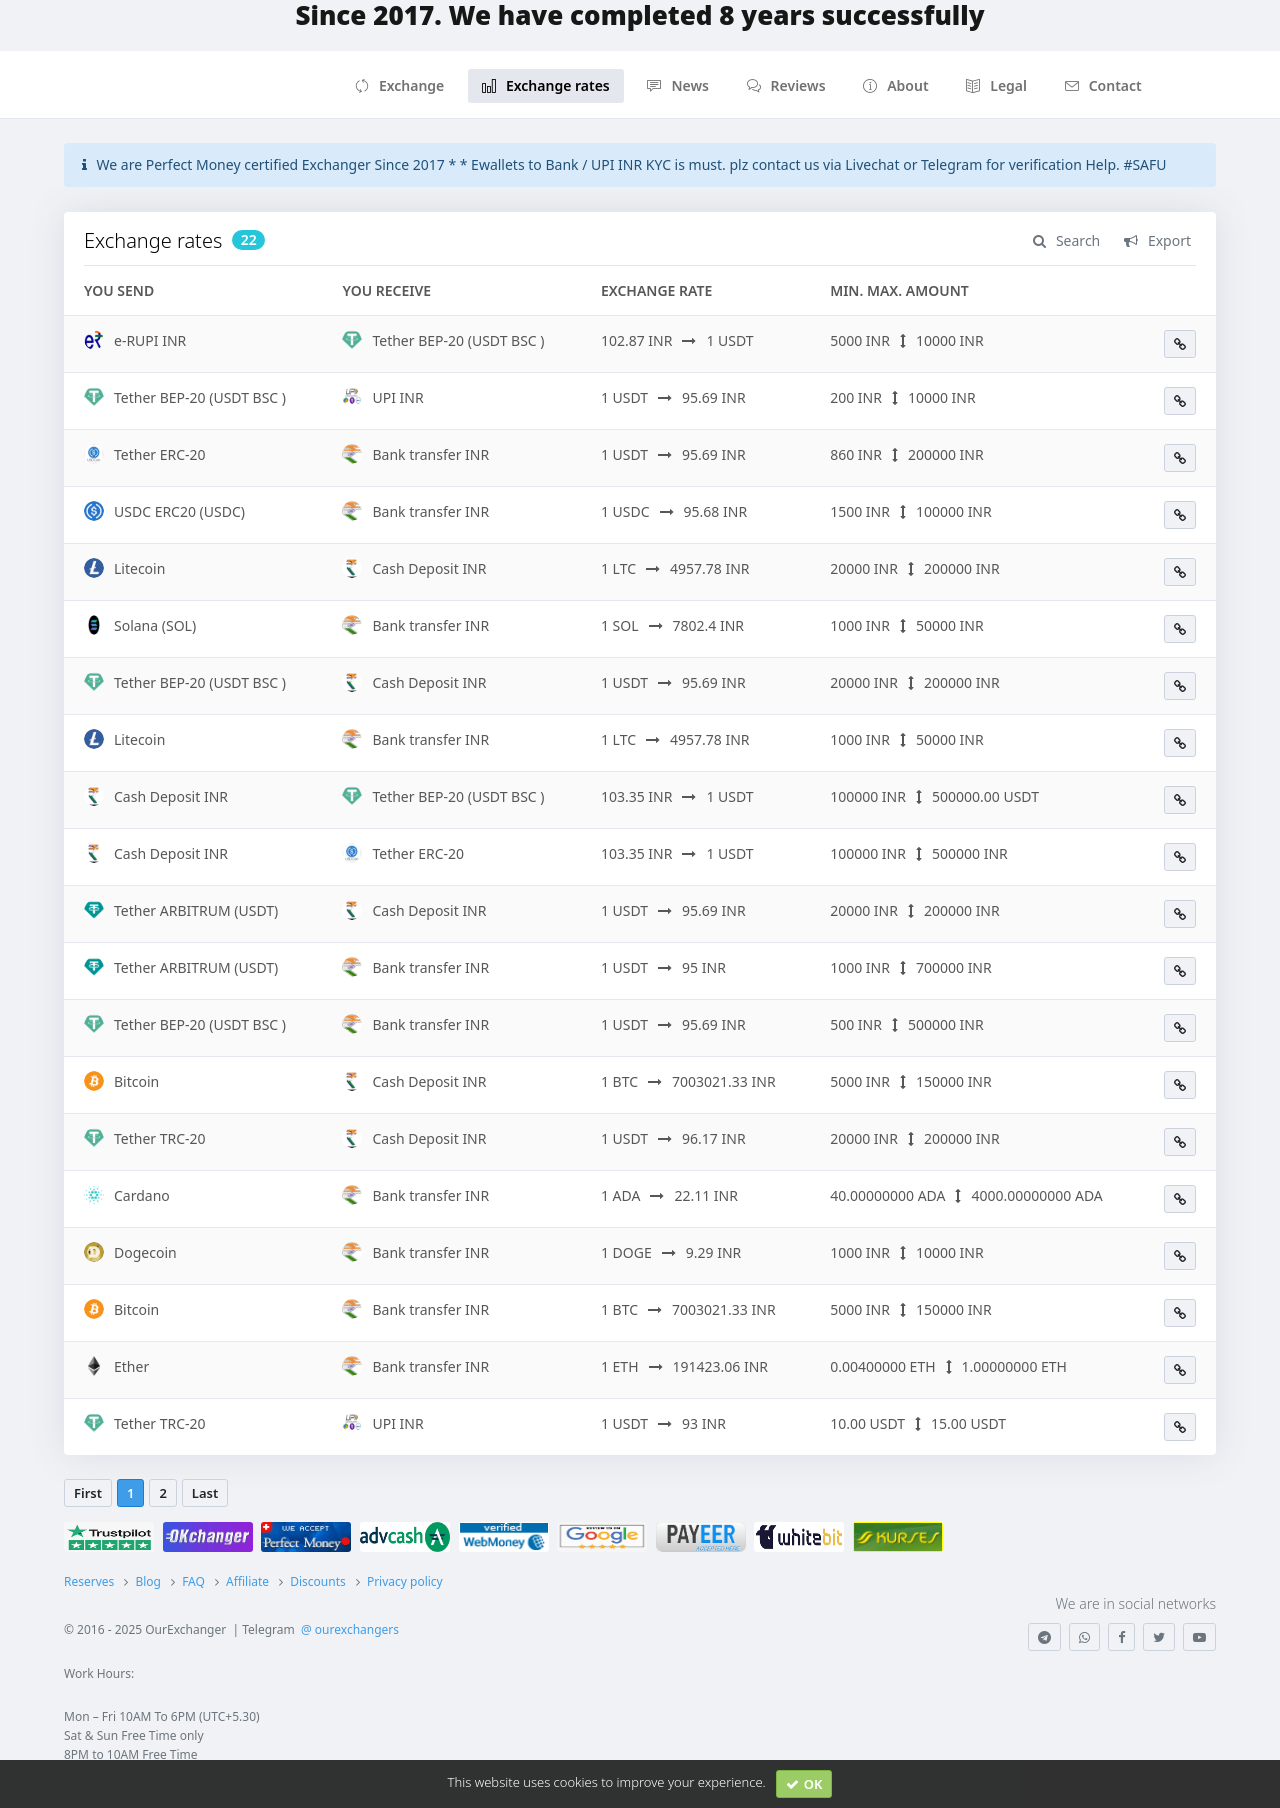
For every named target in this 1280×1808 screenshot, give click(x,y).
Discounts (318, 1581)
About (895, 85)
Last (205, 1493)
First (88, 1493)
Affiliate (247, 1581)
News (678, 85)
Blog (148, 1581)
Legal (996, 85)
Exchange (399, 85)
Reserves (89, 1581)
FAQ (193, 1581)
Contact (1103, 85)
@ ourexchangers (350, 1629)
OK (804, 1784)
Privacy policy (405, 1581)
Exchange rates (546, 85)
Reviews (786, 85)
